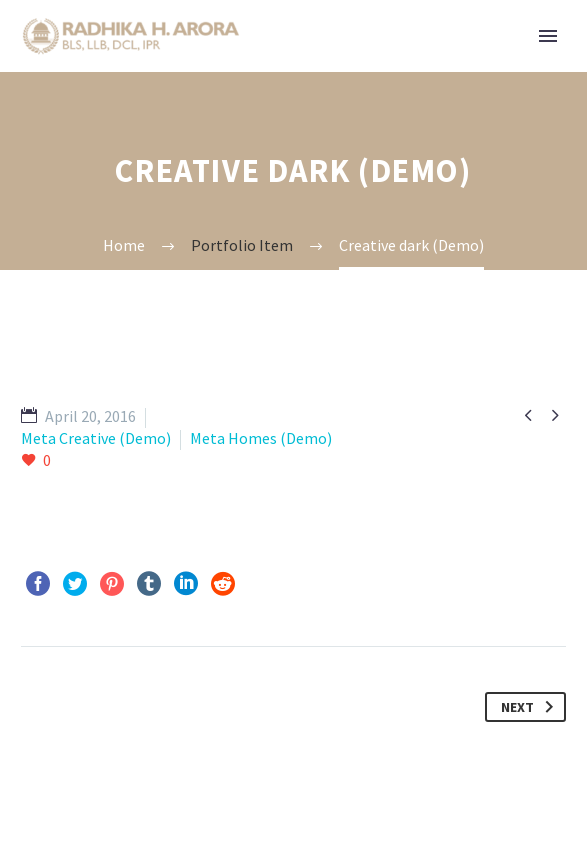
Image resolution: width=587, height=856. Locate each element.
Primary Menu (548, 36)
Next (531, 707)
